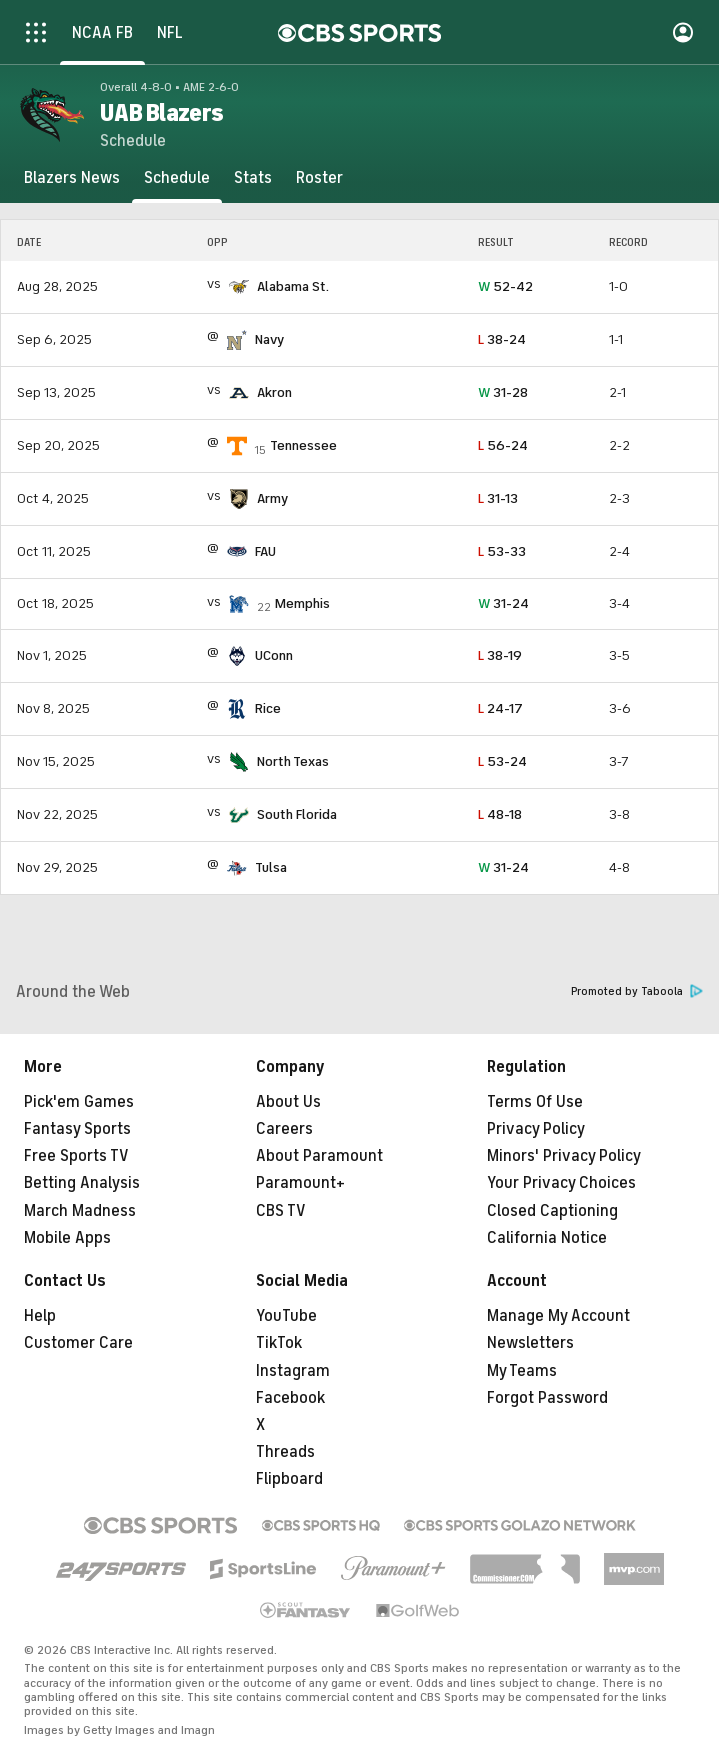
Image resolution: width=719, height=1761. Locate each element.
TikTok (279, 1343)
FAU (265, 551)
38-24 (502, 339)
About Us (288, 1102)
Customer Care (78, 1343)
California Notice (547, 1238)
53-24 (502, 761)
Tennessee (303, 445)
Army (272, 498)
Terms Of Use (535, 1102)
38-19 (500, 655)
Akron (274, 392)
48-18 (500, 814)
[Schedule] (177, 178)
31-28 (503, 392)
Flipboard (289, 1479)
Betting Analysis (82, 1183)
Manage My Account (558, 1316)
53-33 (502, 551)
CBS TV (281, 1211)
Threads (285, 1452)
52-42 (505, 286)
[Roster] (319, 178)
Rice (268, 708)
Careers (284, 1129)
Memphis (302, 603)
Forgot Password (547, 1398)
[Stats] (253, 178)
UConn (274, 655)
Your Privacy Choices (561, 1183)
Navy (269, 339)
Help (40, 1316)
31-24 (503, 603)
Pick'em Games (79, 1102)
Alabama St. (293, 286)
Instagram (293, 1371)
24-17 (500, 708)
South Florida (297, 814)
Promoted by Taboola (637, 991)
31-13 (498, 498)
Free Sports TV (76, 1156)
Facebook (290, 1398)
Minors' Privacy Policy (564, 1156)
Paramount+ (300, 1183)
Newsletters (530, 1343)
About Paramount (319, 1156)
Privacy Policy (536, 1129)
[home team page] (239, 287)
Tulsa (271, 867)
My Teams (522, 1371)
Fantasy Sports (77, 1129)
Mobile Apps (67, 1238)
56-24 (503, 445)
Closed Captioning (552, 1211)
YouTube (286, 1316)
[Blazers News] (72, 178)
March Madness (80, 1211)
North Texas (293, 761)
